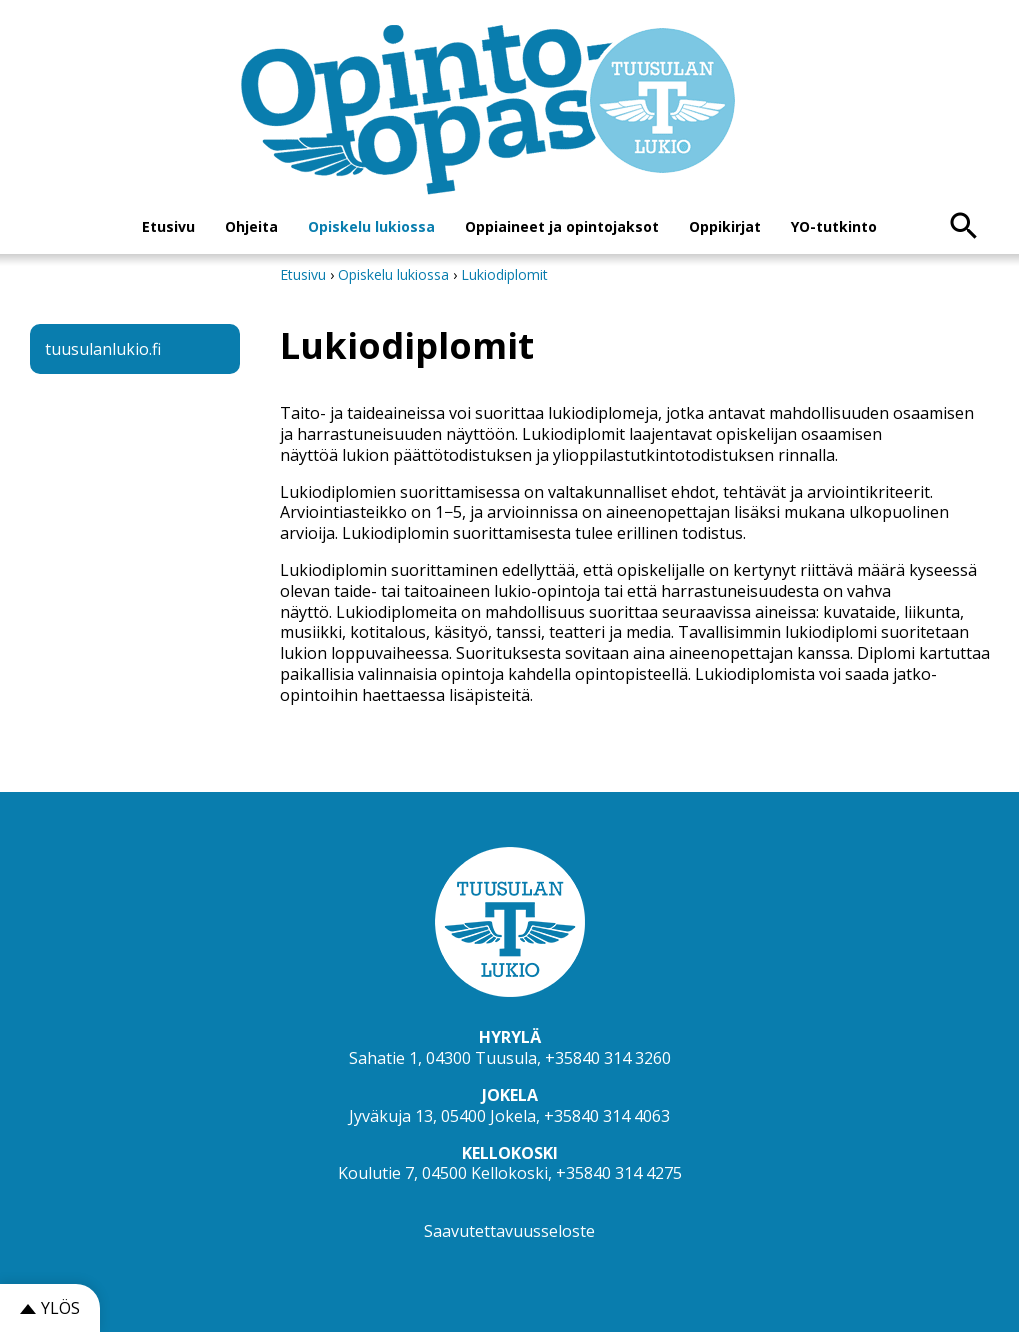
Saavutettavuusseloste (509, 1231)
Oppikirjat (725, 226)
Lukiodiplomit (504, 274)
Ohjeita (251, 226)
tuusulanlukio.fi (103, 349)
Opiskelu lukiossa (371, 226)
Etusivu (168, 226)
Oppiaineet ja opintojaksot (562, 226)
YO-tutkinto (834, 226)
